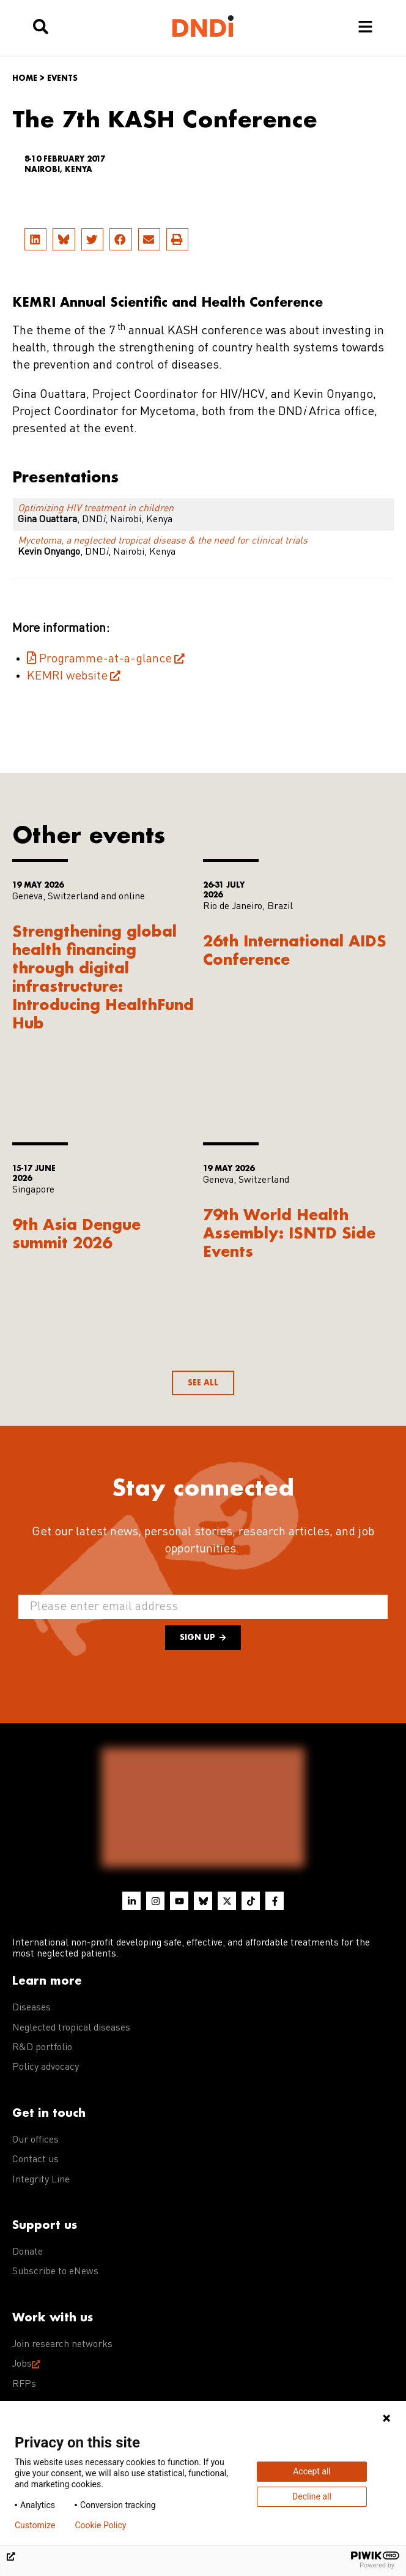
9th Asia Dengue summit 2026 (76, 1233)
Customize (35, 2525)
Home (24, 78)
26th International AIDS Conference (294, 949)
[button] (35, 239)
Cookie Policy (100, 2525)
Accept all (312, 2471)
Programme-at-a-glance (105, 659)
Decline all (311, 2496)
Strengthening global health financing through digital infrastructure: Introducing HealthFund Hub (103, 976)
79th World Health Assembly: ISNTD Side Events (289, 1232)
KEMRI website (67, 676)
